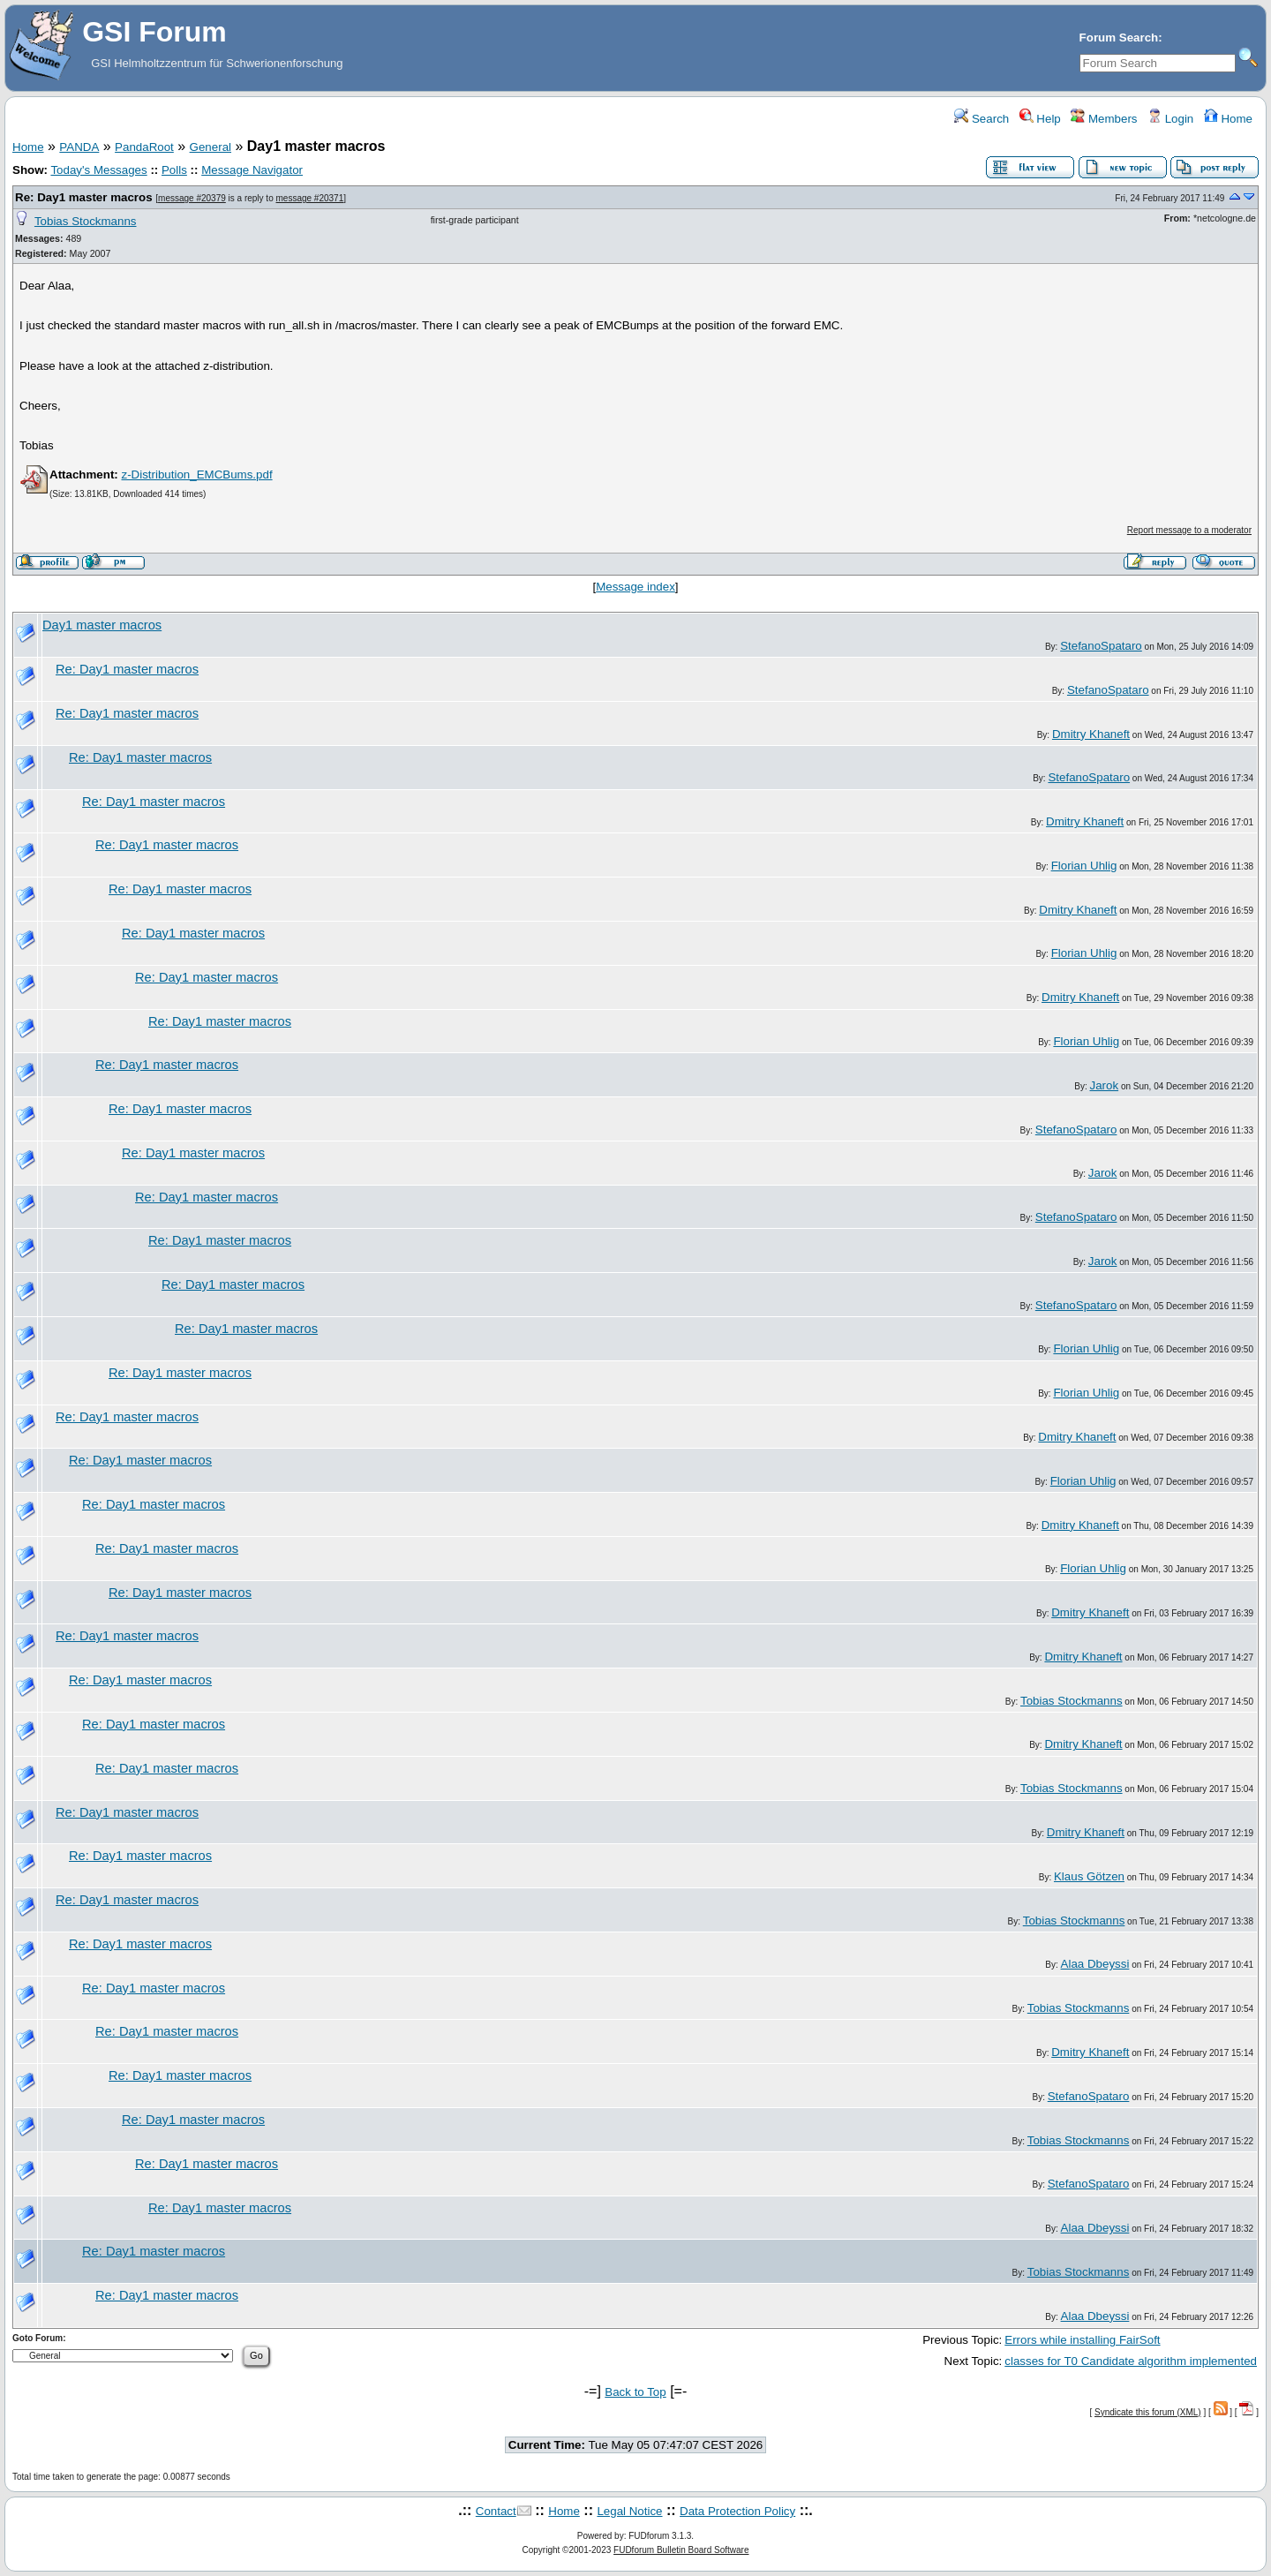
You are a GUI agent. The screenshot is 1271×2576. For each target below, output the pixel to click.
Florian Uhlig (1084, 865)
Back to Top (635, 2392)
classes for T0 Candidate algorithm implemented (1130, 2361)
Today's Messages (98, 170)
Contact (496, 2511)
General (210, 147)
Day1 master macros (102, 625)
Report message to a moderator (1189, 530)
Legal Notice (629, 2511)
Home (1228, 118)
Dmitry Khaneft (1091, 734)
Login (1170, 118)
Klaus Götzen (1089, 1876)
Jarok (1104, 1085)
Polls (174, 170)
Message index (635, 586)
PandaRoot (144, 147)
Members (1104, 118)
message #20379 (192, 198)
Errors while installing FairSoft (1082, 2339)
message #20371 (310, 198)
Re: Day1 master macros (84, 197)
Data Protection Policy (737, 2511)
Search (981, 118)
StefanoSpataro (1101, 645)
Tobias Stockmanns (85, 221)
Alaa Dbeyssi (1095, 1963)
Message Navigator (252, 170)
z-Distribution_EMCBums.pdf (196, 474)
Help (1040, 118)
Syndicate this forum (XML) (1147, 2412)
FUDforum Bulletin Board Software (680, 2550)
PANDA (79, 147)
